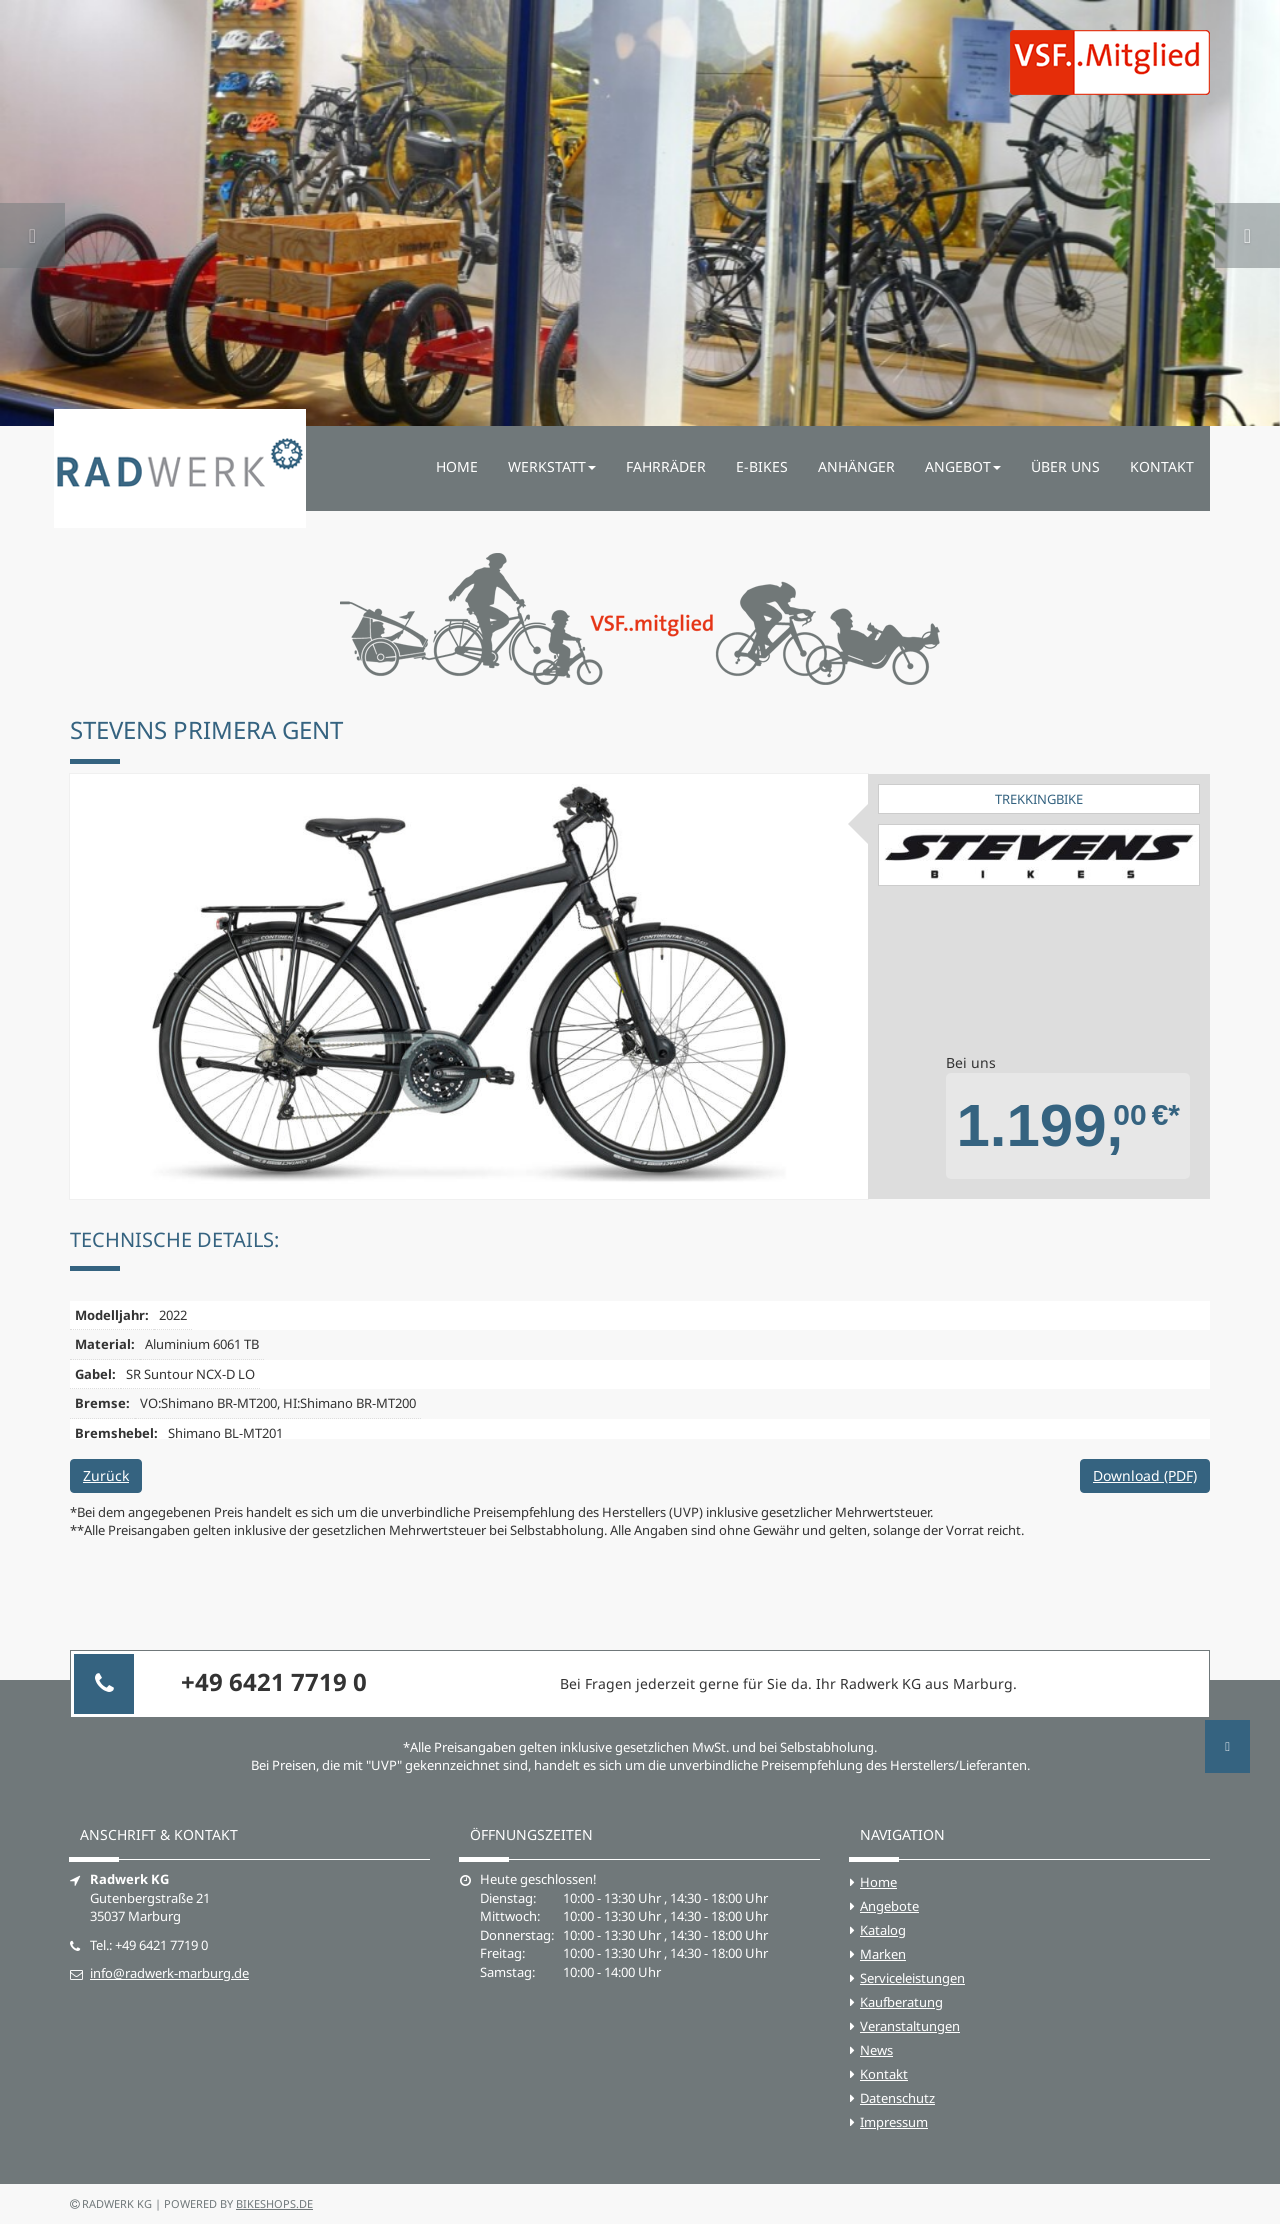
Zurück (106, 1475)
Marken (883, 1954)
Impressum (894, 2122)
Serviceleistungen (912, 1978)
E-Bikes (762, 466)
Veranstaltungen (910, 2026)
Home (457, 466)
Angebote (889, 1906)
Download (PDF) (1145, 1475)
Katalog (883, 1930)
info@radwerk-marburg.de (169, 1973)
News (876, 2050)
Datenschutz (897, 2098)
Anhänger (856, 466)
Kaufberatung (901, 2002)
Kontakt (1162, 466)
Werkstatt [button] (552, 466)
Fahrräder (666, 466)
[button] (32, 213)
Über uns (1065, 466)
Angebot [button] (963, 466)
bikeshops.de (274, 2203)
